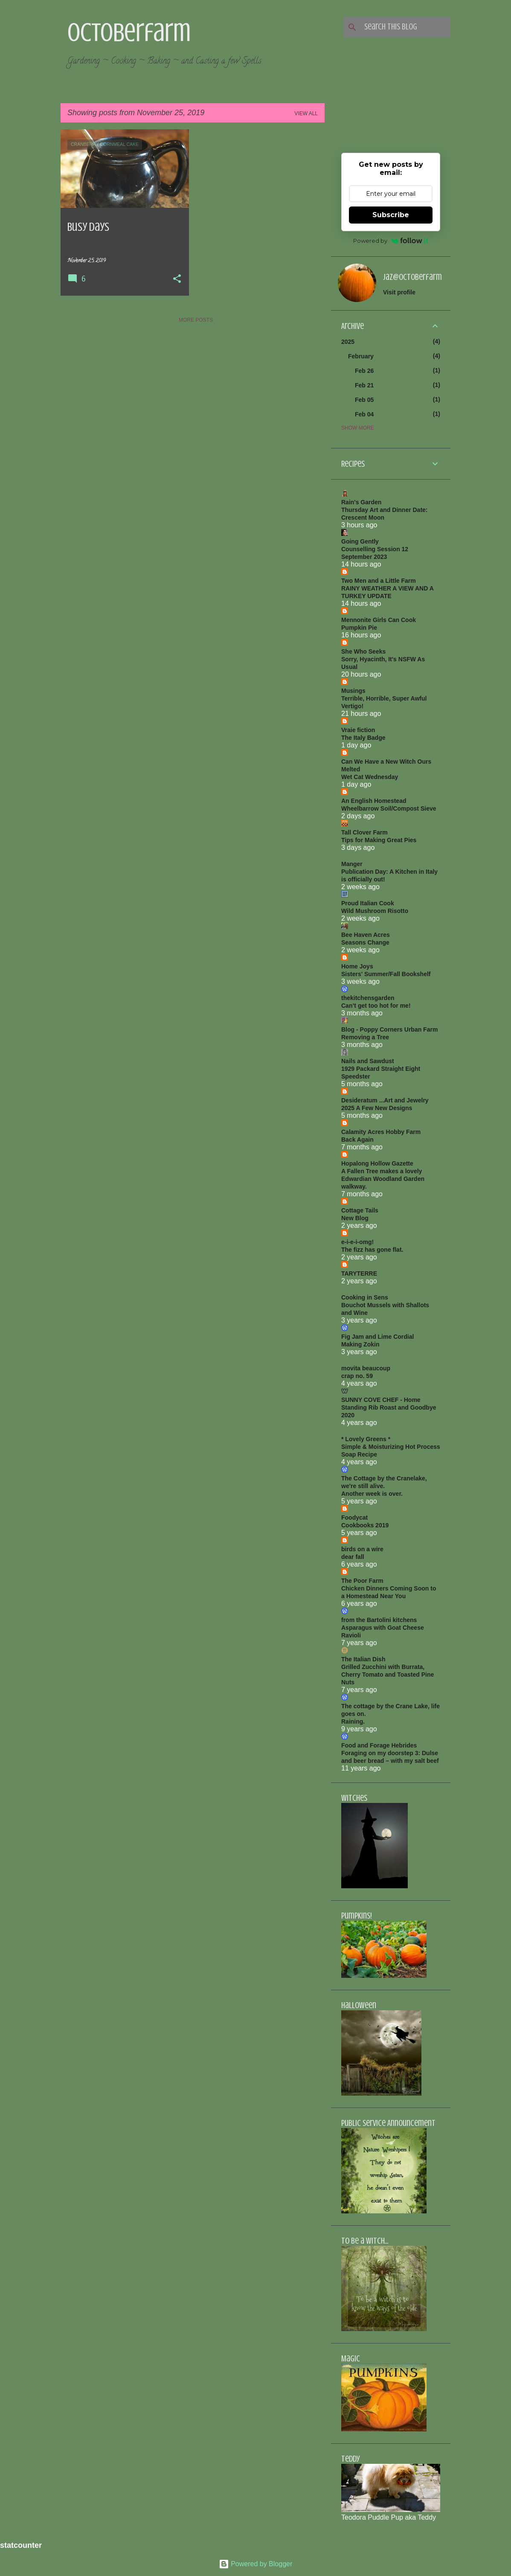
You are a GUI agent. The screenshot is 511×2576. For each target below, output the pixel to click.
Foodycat (354, 1517)
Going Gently (360, 541)
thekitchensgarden (367, 997)
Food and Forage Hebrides (379, 1745)
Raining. (353, 1721)
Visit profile (399, 292)
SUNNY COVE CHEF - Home (381, 1399)
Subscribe (390, 215)
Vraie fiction (358, 730)
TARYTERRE (359, 1273)
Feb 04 (364, 414)
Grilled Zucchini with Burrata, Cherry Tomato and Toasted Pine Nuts (387, 1674)
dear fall (352, 1556)
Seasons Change (365, 942)
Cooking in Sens (364, 1297)
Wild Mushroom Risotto (374, 910)
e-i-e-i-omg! (357, 1242)
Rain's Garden (361, 502)
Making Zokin (360, 1344)
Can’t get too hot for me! (376, 1005)
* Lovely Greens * (365, 1439)
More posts (196, 320)
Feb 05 (364, 399)
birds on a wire (362, 1549)
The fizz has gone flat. (372, 1249)
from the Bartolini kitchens (379, 1620)
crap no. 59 (357, 1375)
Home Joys (357, 966)
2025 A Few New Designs (376, 1108)
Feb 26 (364, 370)
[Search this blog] (405, 27)
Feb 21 (364, 385)
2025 (347, 341)
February (361, 356)
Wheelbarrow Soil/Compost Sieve (388, 808)
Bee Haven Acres (365, 934)
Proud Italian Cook (367, 903)
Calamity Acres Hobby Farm (381, 1131)
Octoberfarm (129, 32)
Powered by (391, 240)
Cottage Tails (359, 1210)
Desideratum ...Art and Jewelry (385, 1100)
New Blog (355, 1218)
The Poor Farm (362, 1580)
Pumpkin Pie (359, 627)
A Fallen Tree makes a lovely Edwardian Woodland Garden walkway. (382, 1179)
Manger (352, 864)
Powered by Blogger (256, 2563)
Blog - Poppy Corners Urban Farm (389, 1029)
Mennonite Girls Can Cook (378, 619)
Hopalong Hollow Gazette (377, 1163)
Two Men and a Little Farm (378, 580)
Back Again (357, 1139)
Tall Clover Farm (364, 832)
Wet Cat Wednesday (369, 776)
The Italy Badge (363, 737)
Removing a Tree (365, 1037)
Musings (353, 690)
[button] (177, 279)
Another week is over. (372, 1493)
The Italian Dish (363, 1659)
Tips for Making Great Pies (378, 840)
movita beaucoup (365, 1368)
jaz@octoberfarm (412, 277)
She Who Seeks (363, 651)
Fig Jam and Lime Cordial (377, 1336)
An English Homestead (373, 800)
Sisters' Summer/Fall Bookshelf (386, 974)
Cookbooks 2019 (365, 1525)
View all (306, 113)
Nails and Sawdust (367, 1061)
